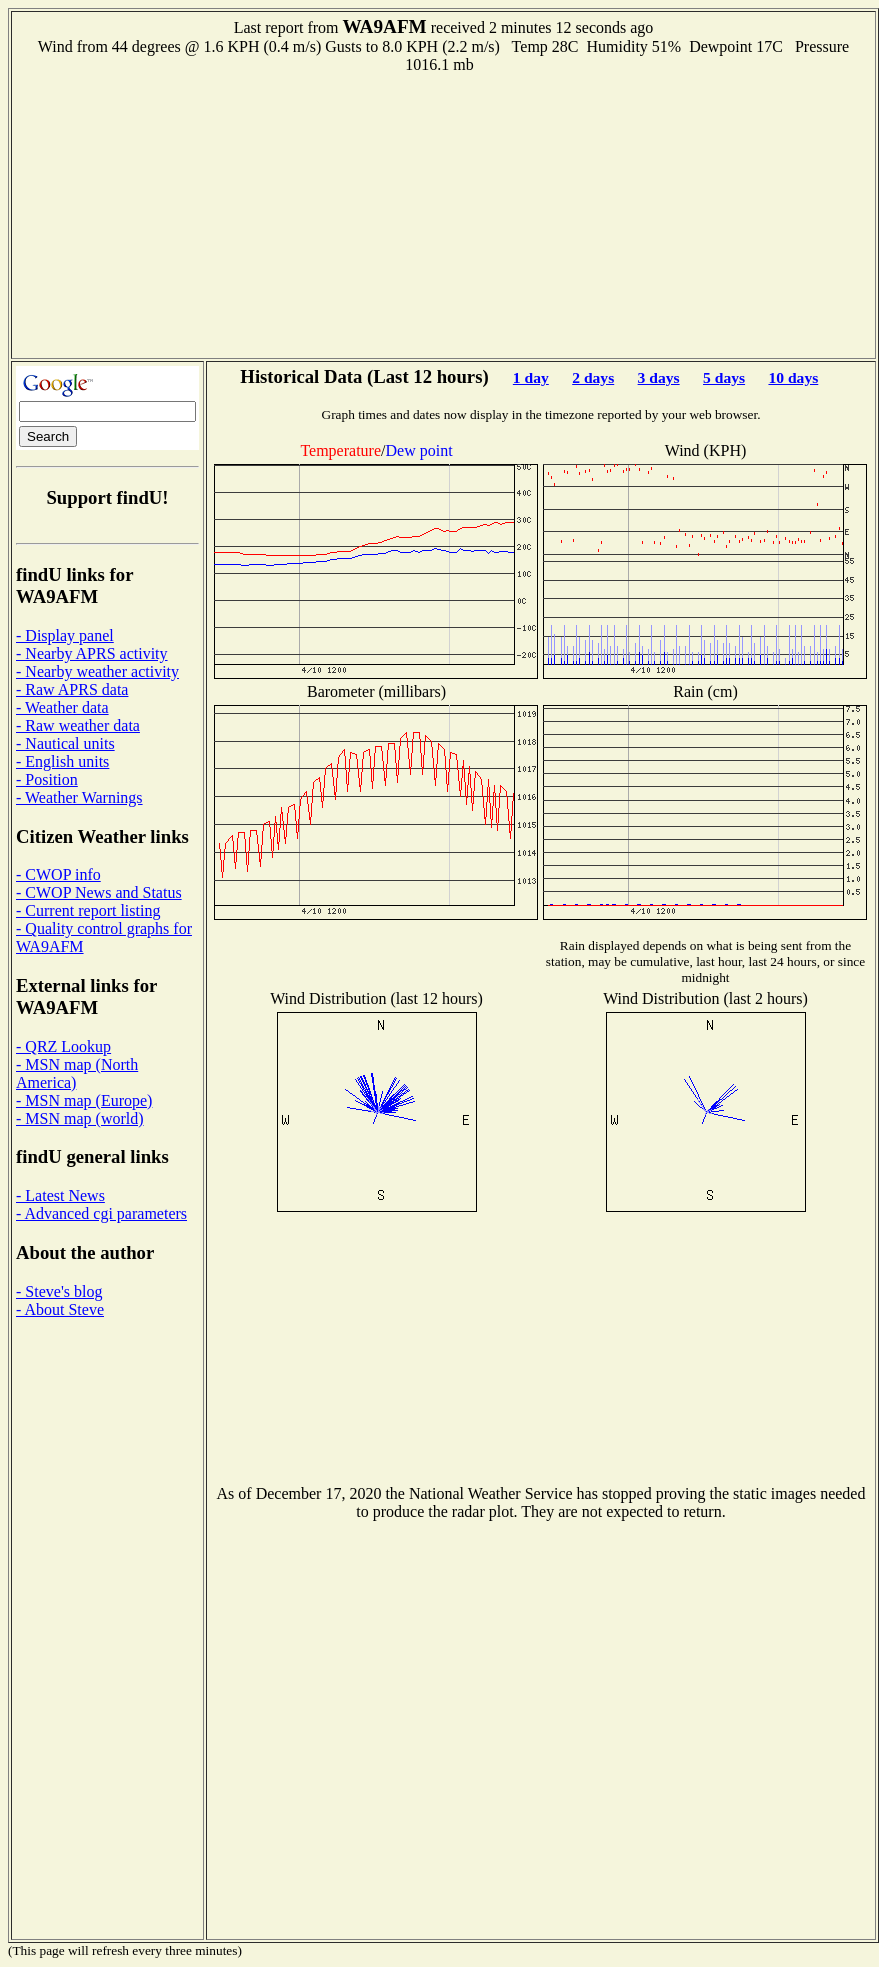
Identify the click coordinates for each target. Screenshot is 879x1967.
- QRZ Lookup (63, 1046)
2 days (593, 377)
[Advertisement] (443, 214)
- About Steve (60, 1309)
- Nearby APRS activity (92, 653)
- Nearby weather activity (97, 671)
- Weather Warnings (79, 797)
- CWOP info (58, 874)
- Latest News (60, 1195)
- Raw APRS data (72, 689)
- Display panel (65, 635)
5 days (724, 377)
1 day (531, 377)
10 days (793, 377)
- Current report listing (88, 910)
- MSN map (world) (80, 1118)
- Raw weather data (78, 725)
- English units (62, 761)
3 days (659, 377)
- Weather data (62, 707)
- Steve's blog (59, 1291)
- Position (47, 779)
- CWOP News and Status (99, 892)
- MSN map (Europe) (84, 1100)
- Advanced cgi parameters (101, 1213)
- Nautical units (65, 743)
